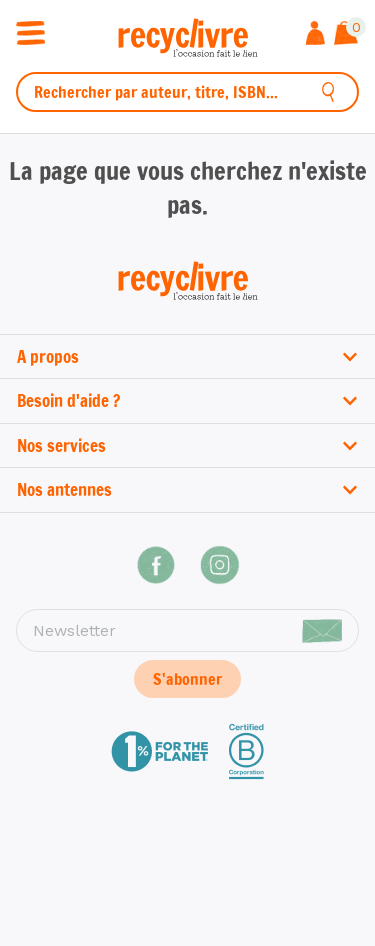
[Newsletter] (187, 631)
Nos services (187, 445)
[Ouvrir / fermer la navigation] (30, 31)
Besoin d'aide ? (187, 400)
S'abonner (187, 679)
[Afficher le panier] (346, 35)
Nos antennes (187, 489)
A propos (187, 356)
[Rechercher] (328, 92)
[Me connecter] (315, 35)
